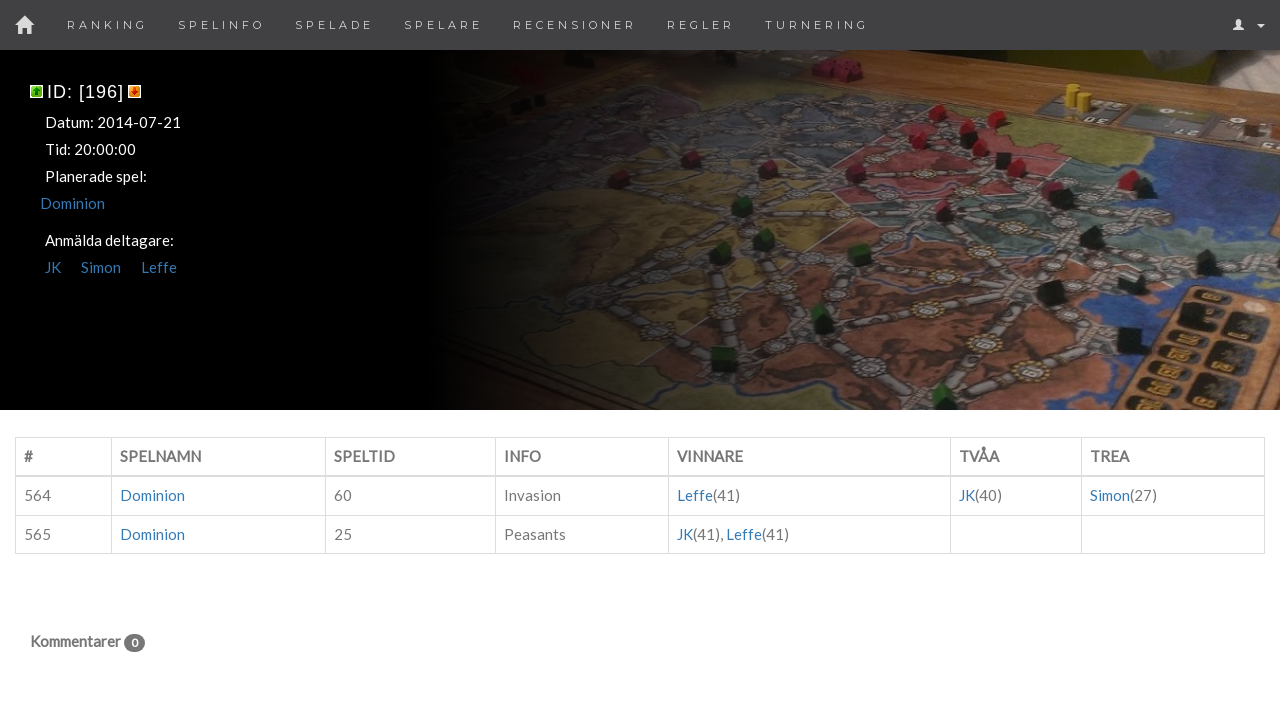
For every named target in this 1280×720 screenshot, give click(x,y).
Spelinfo (221, 25)
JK (53, 267)
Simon (101, 267)
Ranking (107, 25)
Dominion (72, 203)
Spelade (334, 25)
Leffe (159, 267)
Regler (701, 25)
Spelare (443, 25)
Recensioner (575, 25)
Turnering (817, 25)
